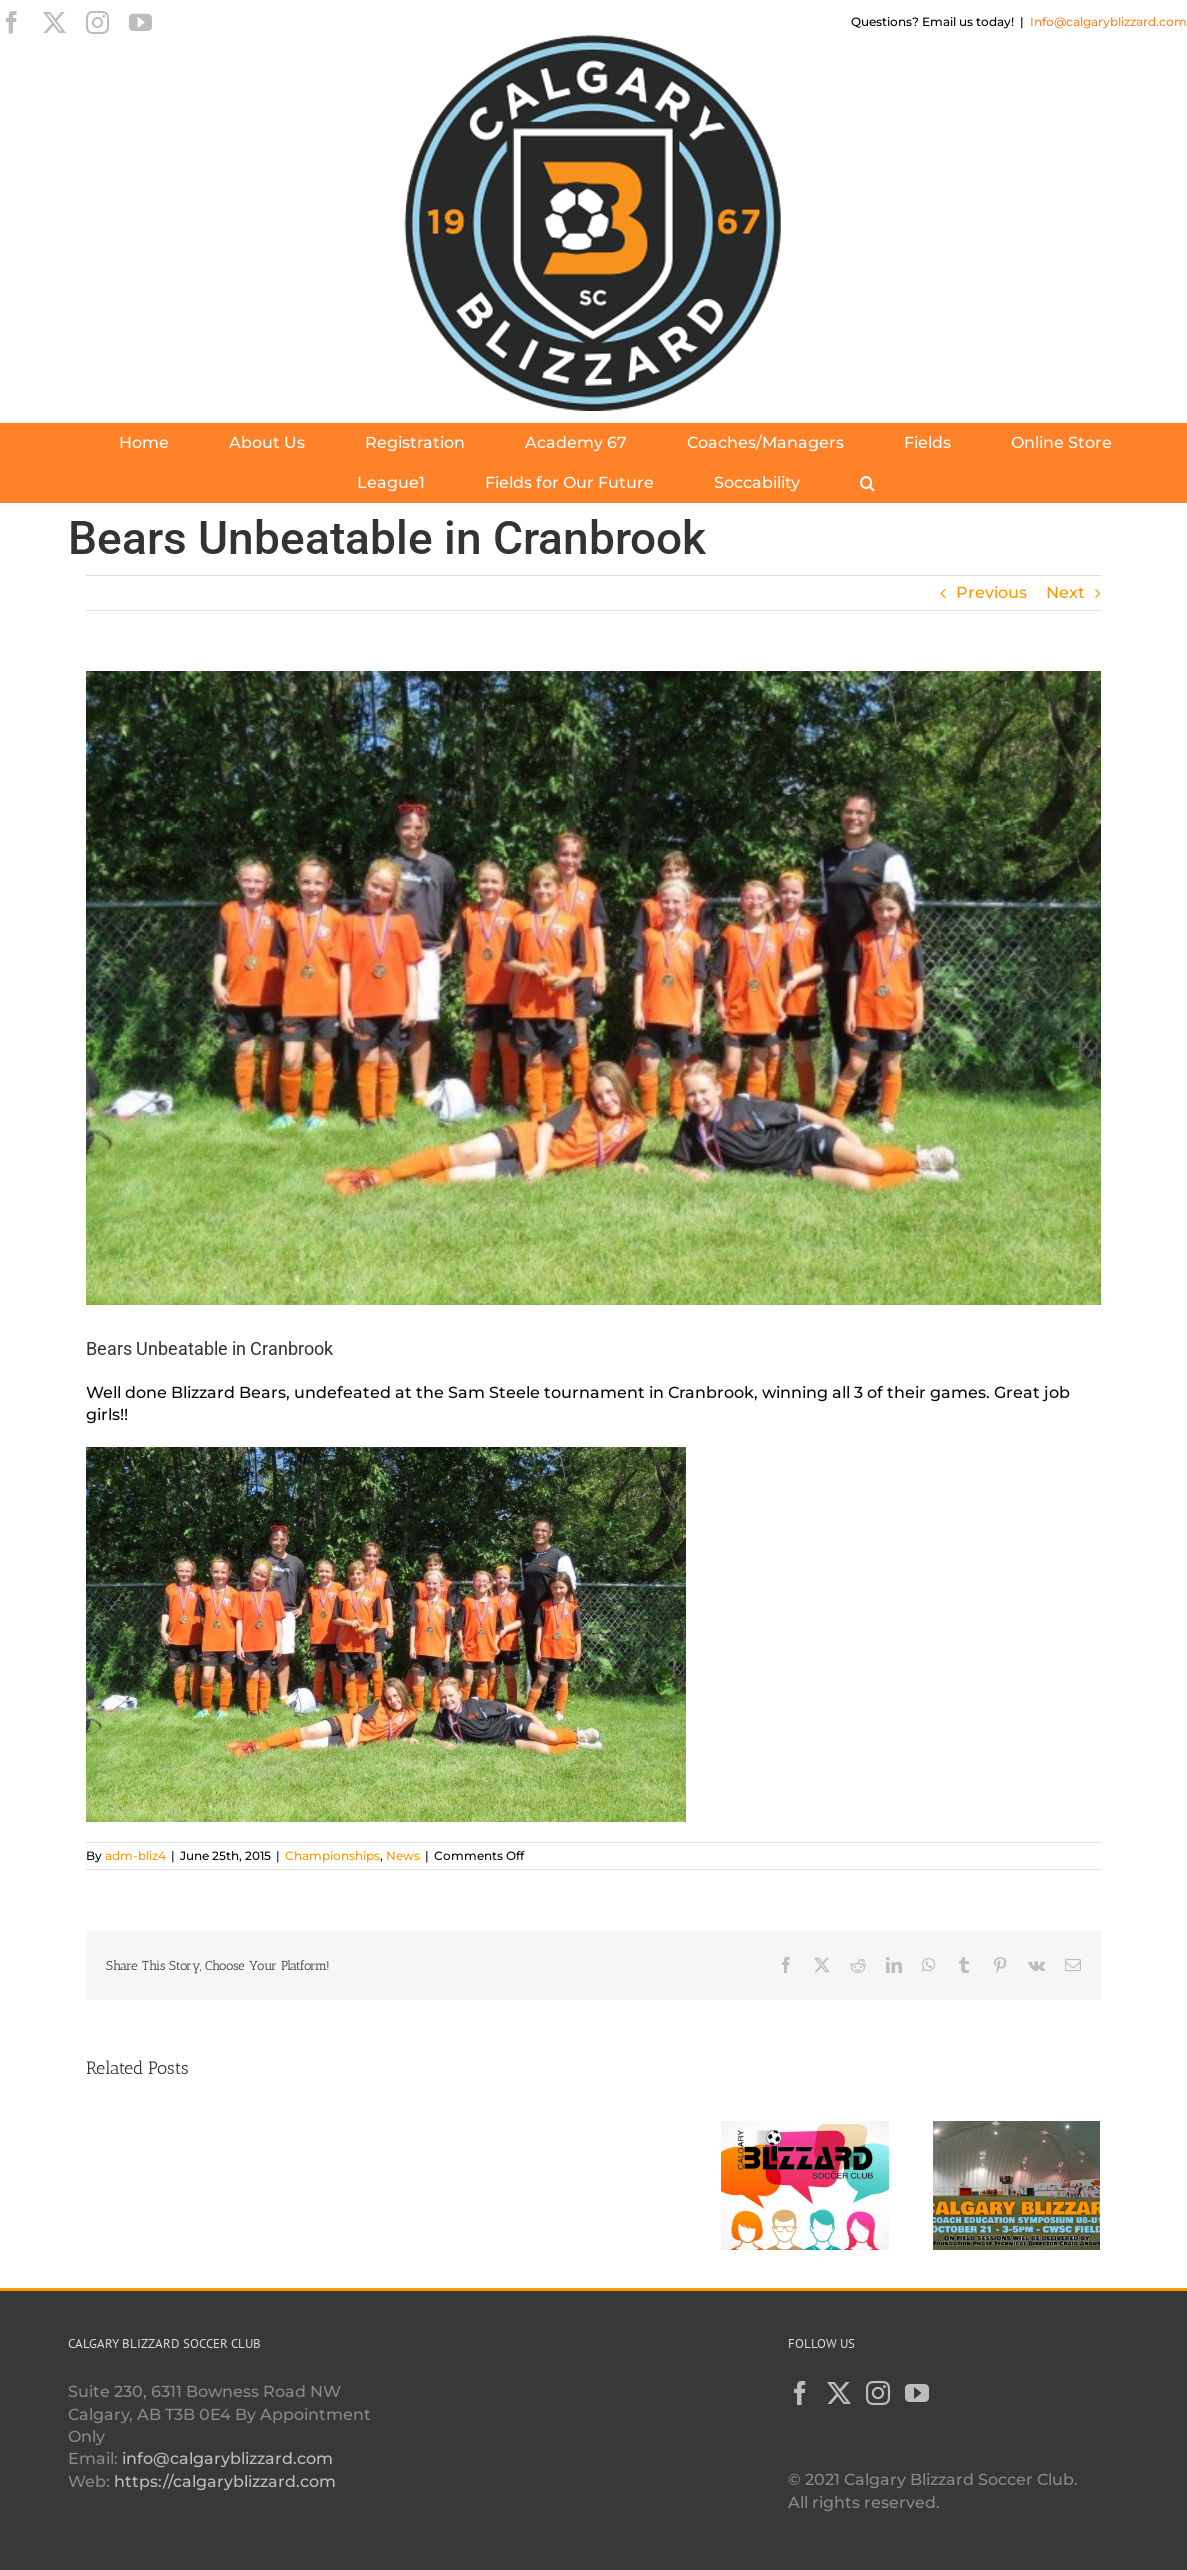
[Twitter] (839, 2393)
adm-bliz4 (135, 1855)
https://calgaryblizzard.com (225, 2481)
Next (1065, 592)
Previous (991, 592)
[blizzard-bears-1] (593, 988)
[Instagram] (878, 2393)
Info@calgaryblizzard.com (1108, 21)
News (403, 1855)
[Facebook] (800, 2393)
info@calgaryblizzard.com (227, 2458)
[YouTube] (917, 2393)
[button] (867, 483)
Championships (332, 1855)
